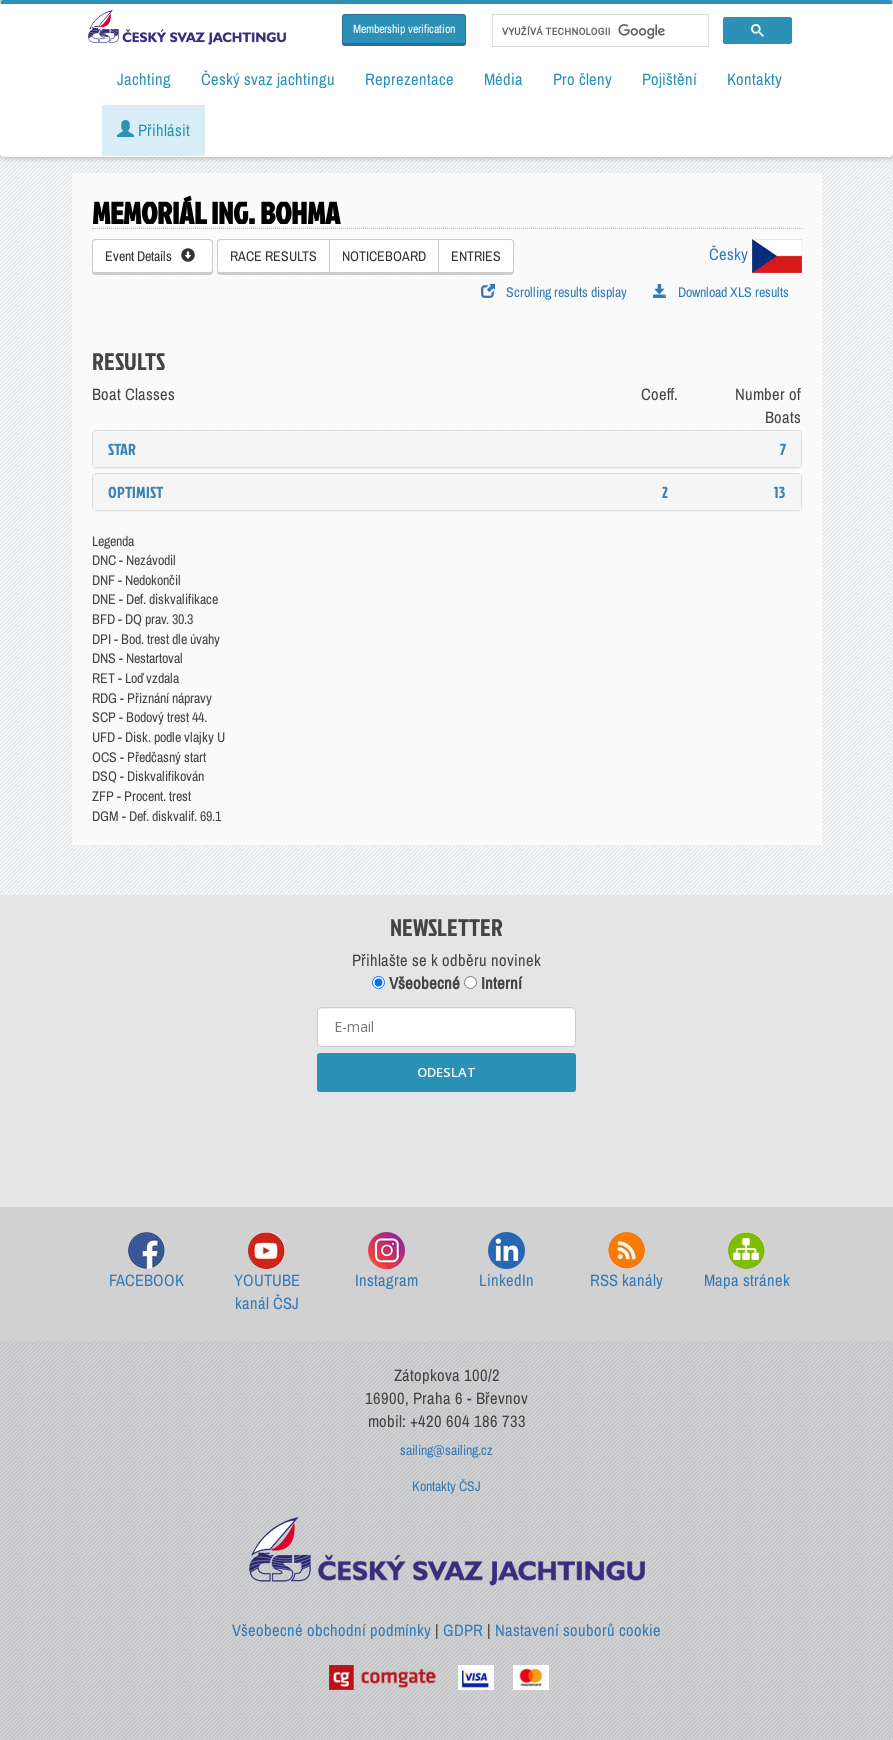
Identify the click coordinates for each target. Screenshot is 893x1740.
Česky (755, 254)
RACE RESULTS (273, 256)
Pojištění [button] (669, 79)
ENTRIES (476, 256)
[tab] (447, 449)
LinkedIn (506, 1261)
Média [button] (503, 79)
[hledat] (598, 31)
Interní (493, 983)
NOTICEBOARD (384, 256)
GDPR (463, 1630)
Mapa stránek (747, 1261)
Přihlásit (153, 130)
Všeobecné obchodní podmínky (331, 1630)
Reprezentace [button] (409, 79)
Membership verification (404, 29)
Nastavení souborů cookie (578, 1630)
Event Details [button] (150, 256)
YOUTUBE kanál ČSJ (267, 1273)
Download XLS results (721, 292)
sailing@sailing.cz (446, 1450)
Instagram (386, 1261)
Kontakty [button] (754, 79)
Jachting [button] (144, 79)
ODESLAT (446, 1072)
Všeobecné (416, 983)
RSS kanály (626, 1261)
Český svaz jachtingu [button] (268, 79)
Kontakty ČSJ (446, 1486)
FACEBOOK (146, 1261)
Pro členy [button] (582, 79)
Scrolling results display (554, 292)
